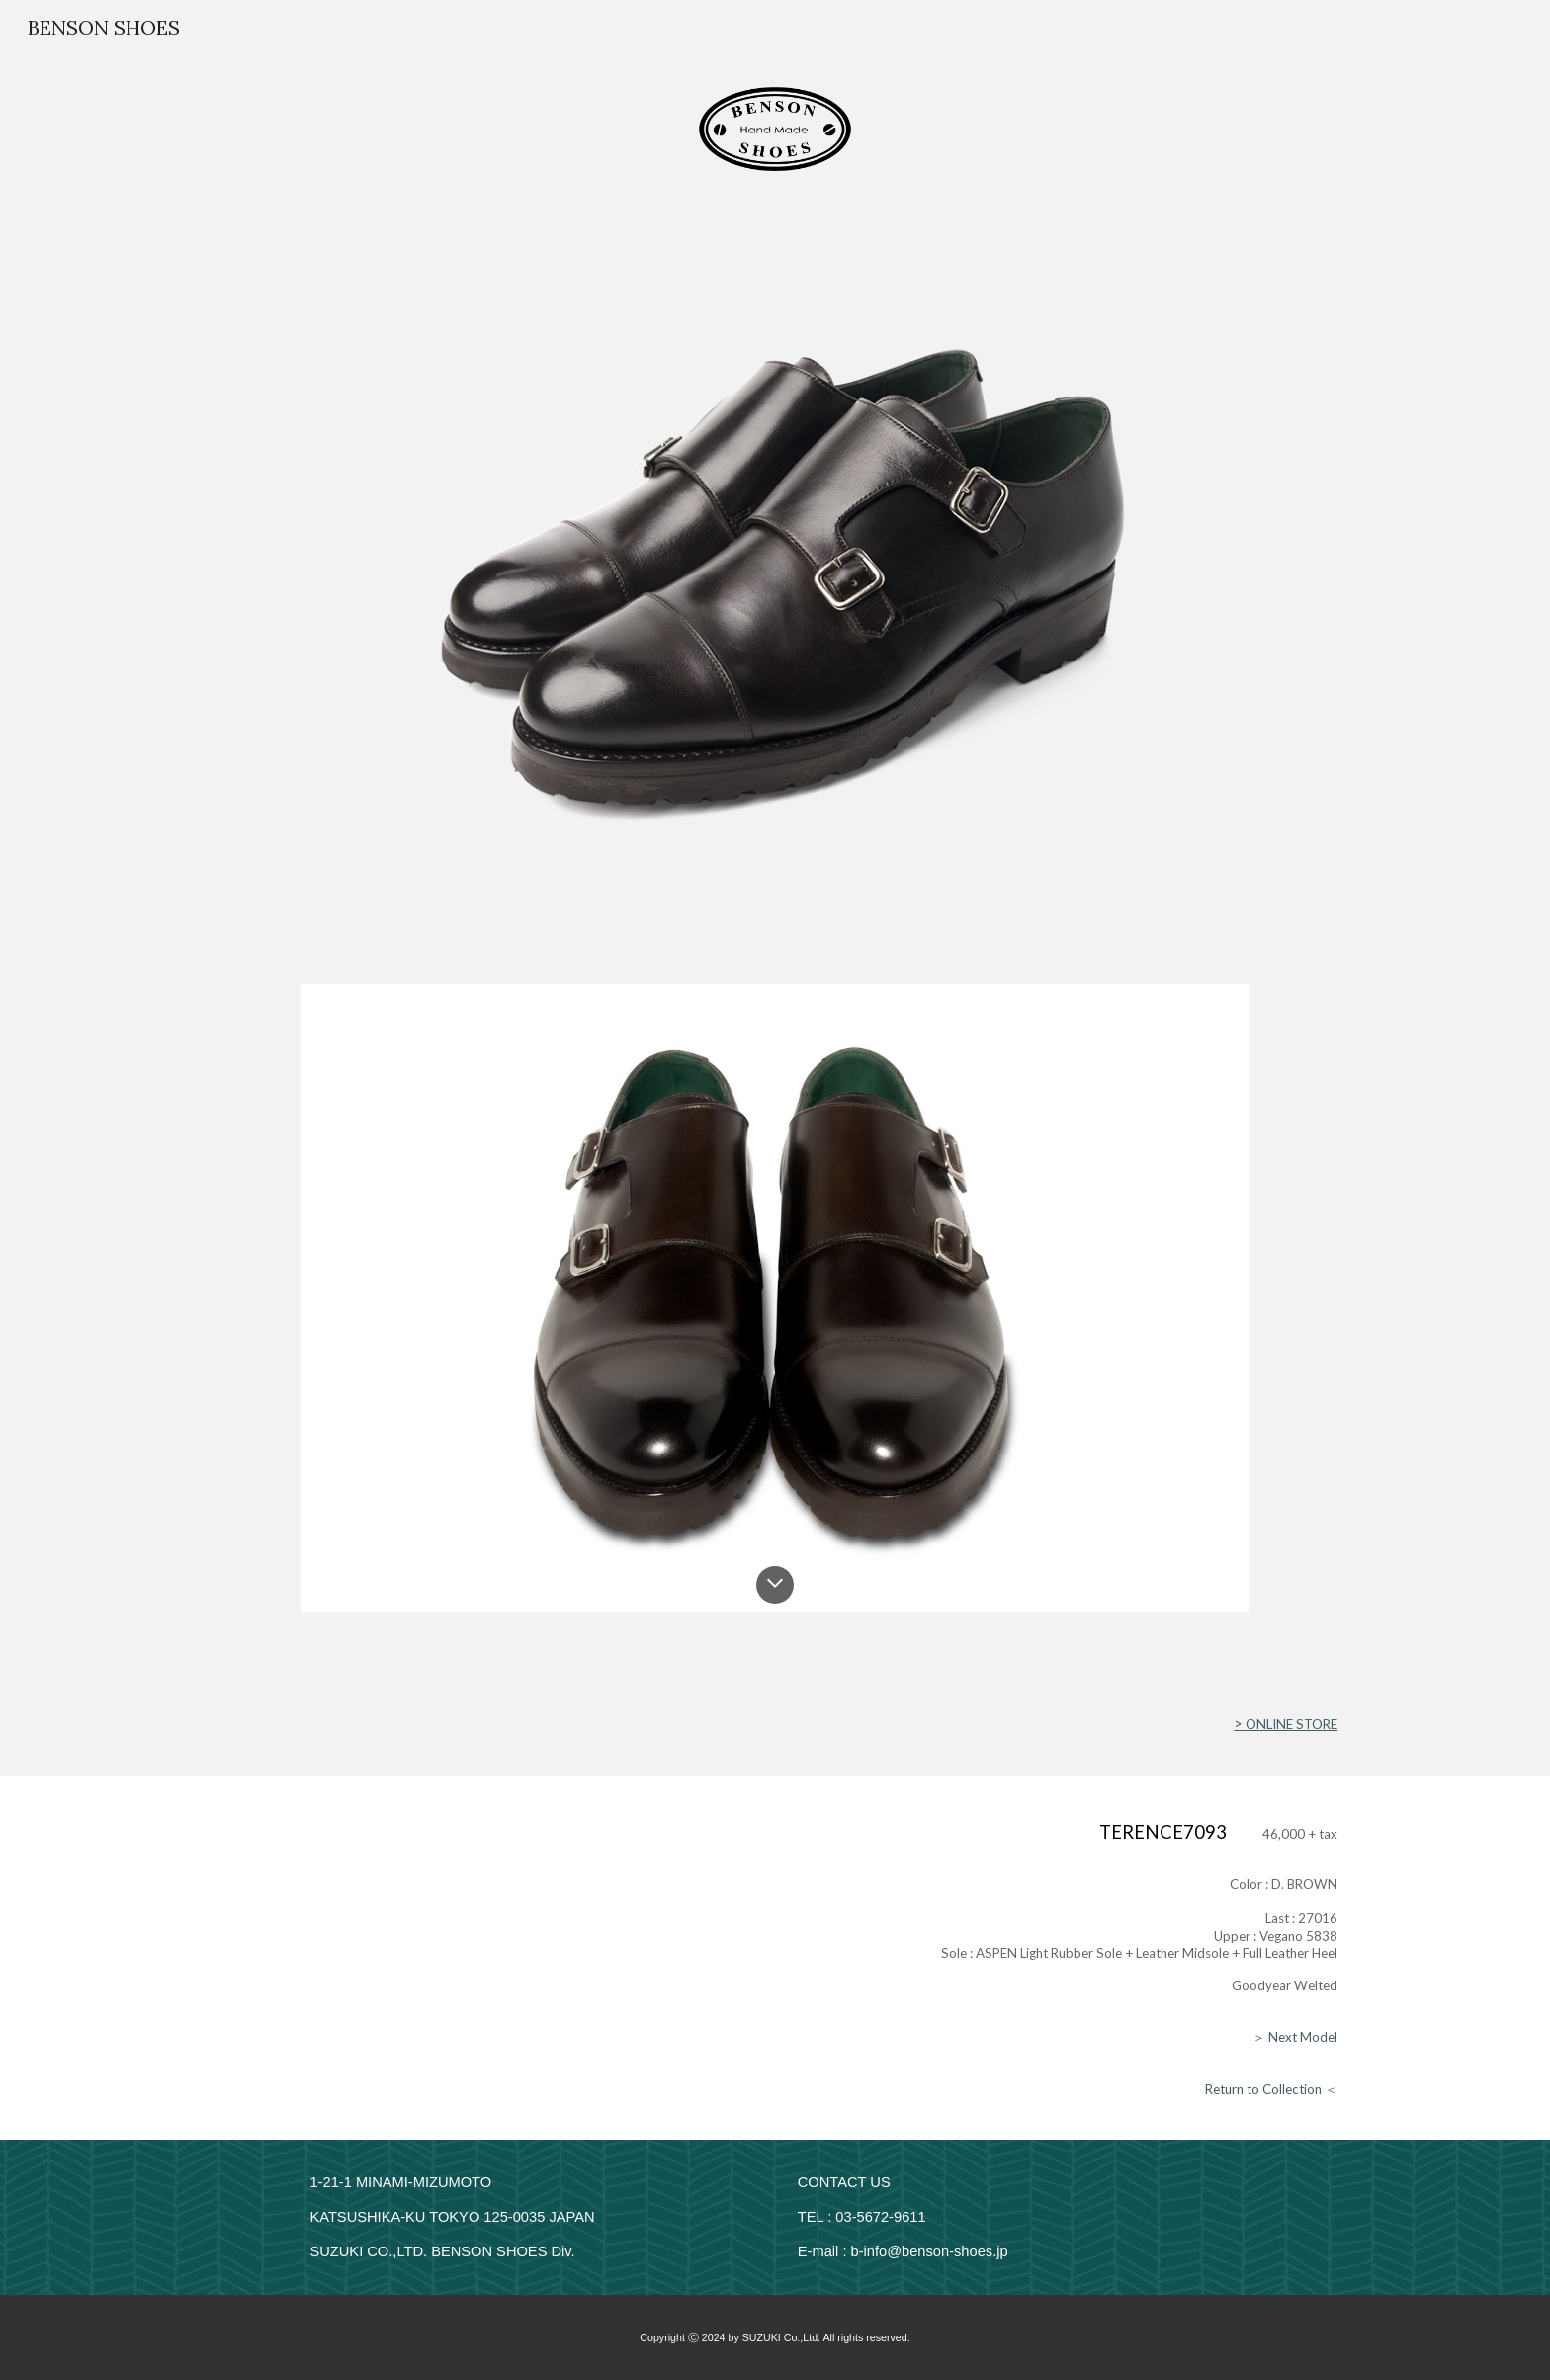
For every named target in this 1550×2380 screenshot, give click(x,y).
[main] (775, 1725)
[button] (775, 1585)
